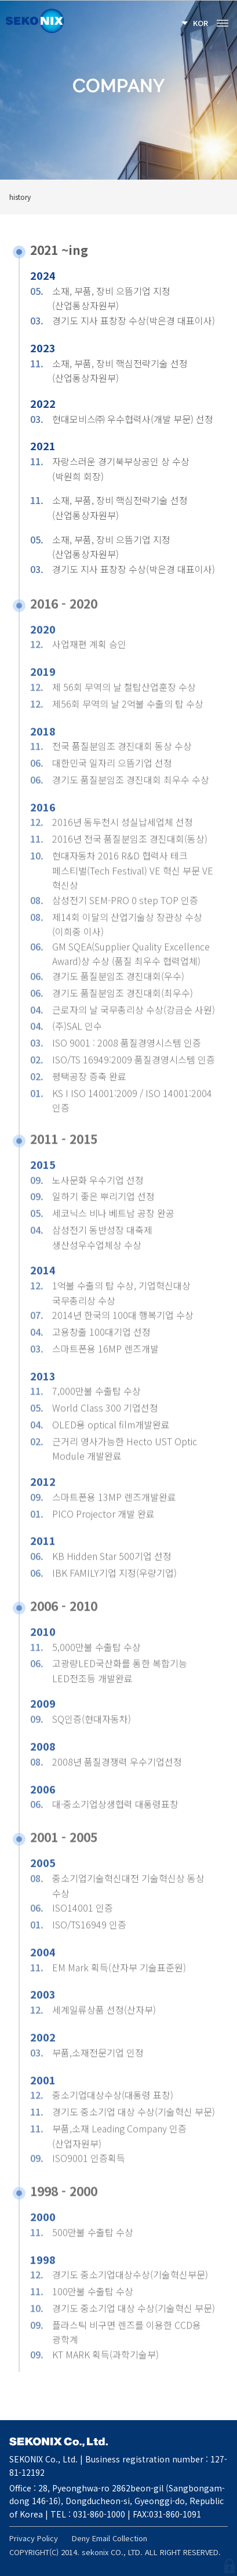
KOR (200, 22)
